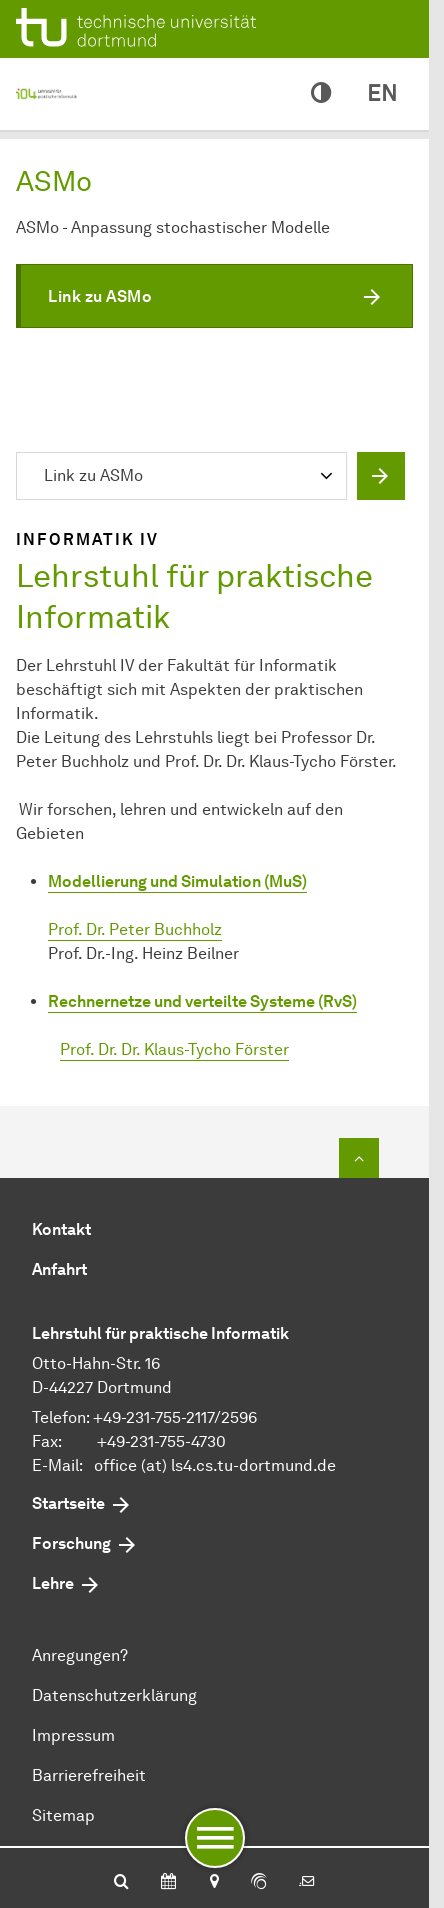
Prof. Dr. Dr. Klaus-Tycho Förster (174, 1049)
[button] (214, 296)
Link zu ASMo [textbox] (93, 475)
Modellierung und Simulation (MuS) (177, 881)
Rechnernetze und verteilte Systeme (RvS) (202, 1001)
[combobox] (186, 478)
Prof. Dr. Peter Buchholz (135, 929)
